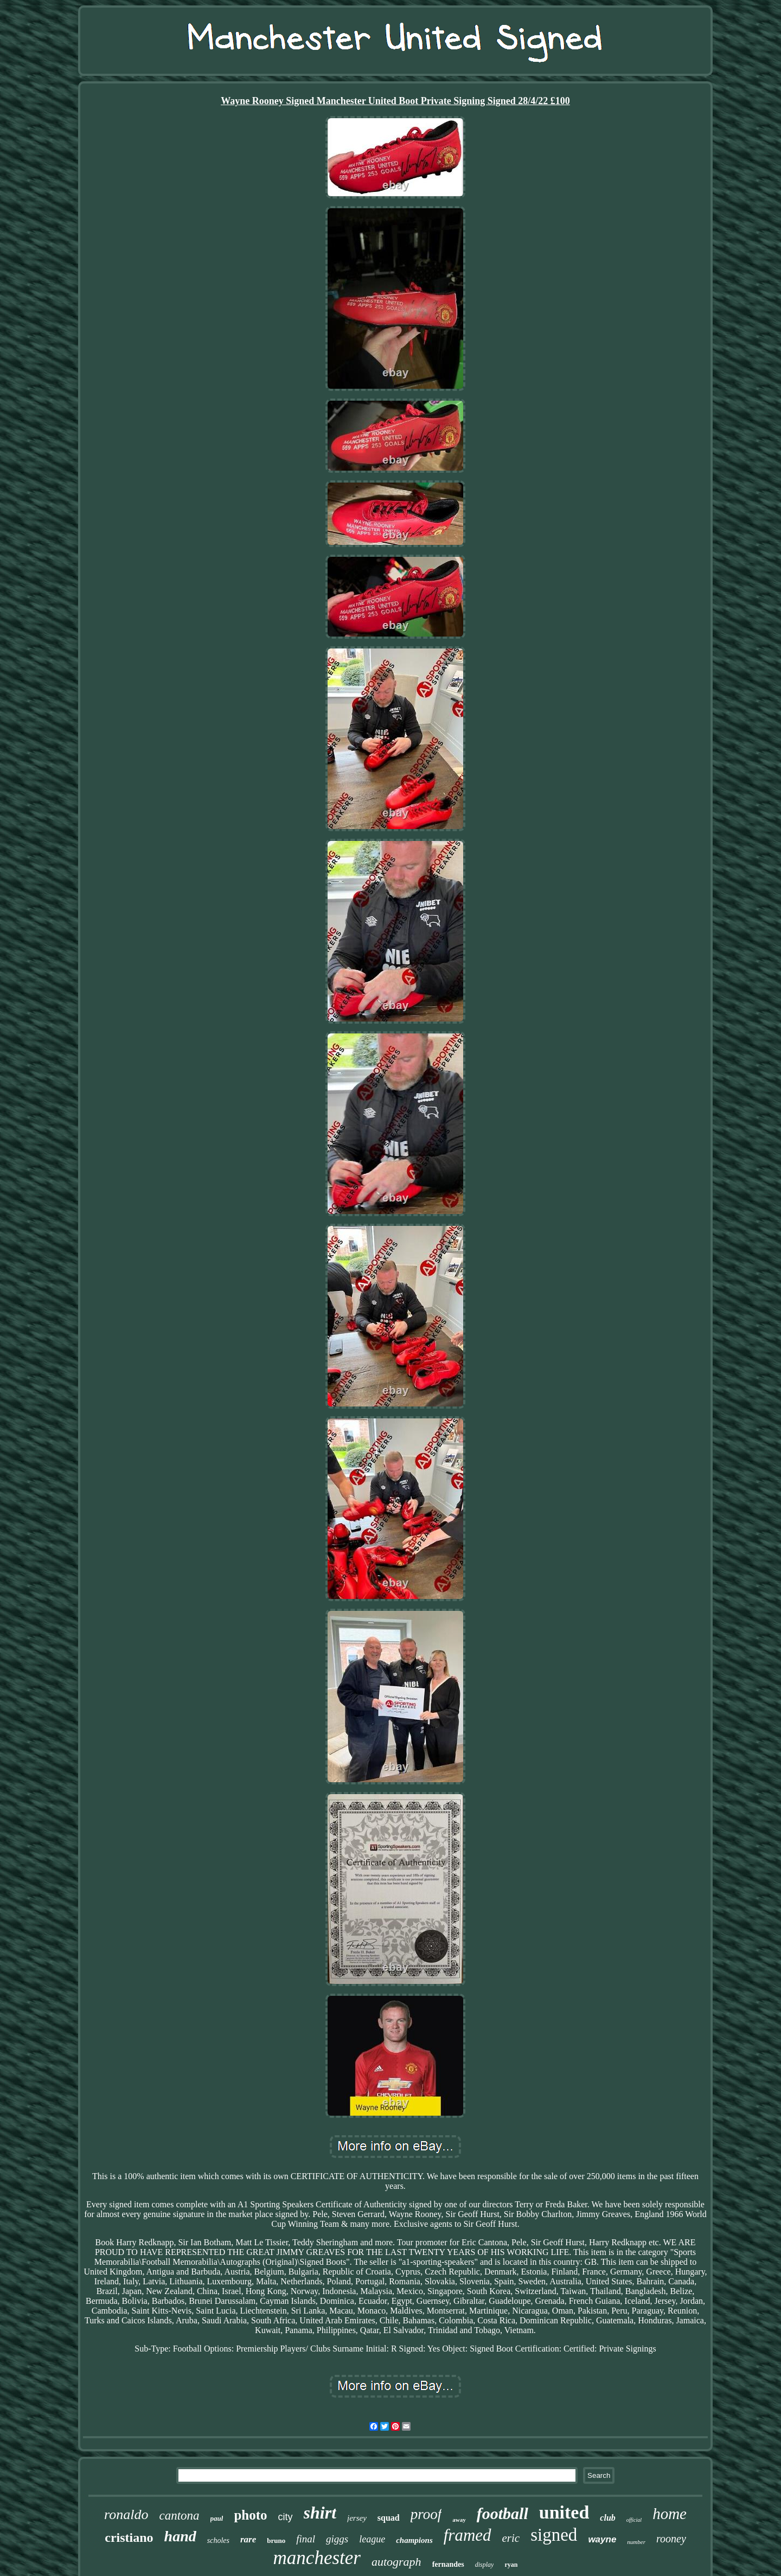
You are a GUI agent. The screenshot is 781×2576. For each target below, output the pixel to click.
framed (467, 2535)
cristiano (129, 2537)
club (607, 2517)
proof (426, 2514)
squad (388, 2517)
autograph (396, 2561)
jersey (357, 2518)
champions (414, 2540)
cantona (179, 2515)
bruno (276, 2540)
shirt (320, 2512)
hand (180, 2536)
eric (511, 2538)
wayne (602, 2539)
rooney (671, 2539)
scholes (218, 2540)
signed (553, 2535)
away (458, 2519)
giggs (337, 2539)
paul (216, 2518)
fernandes (448, 2564)
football (502, 2513)
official (634, 2520)
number (636, 2542)
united (564, 2512)
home (669, 2513)
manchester (317, 2557)
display (484, 2564)
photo (250, 2515)
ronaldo (126, 2514)
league (372, 2539)
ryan (510, 2564)
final (305, 2539)
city (285, 2516)
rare (248, 2539)
